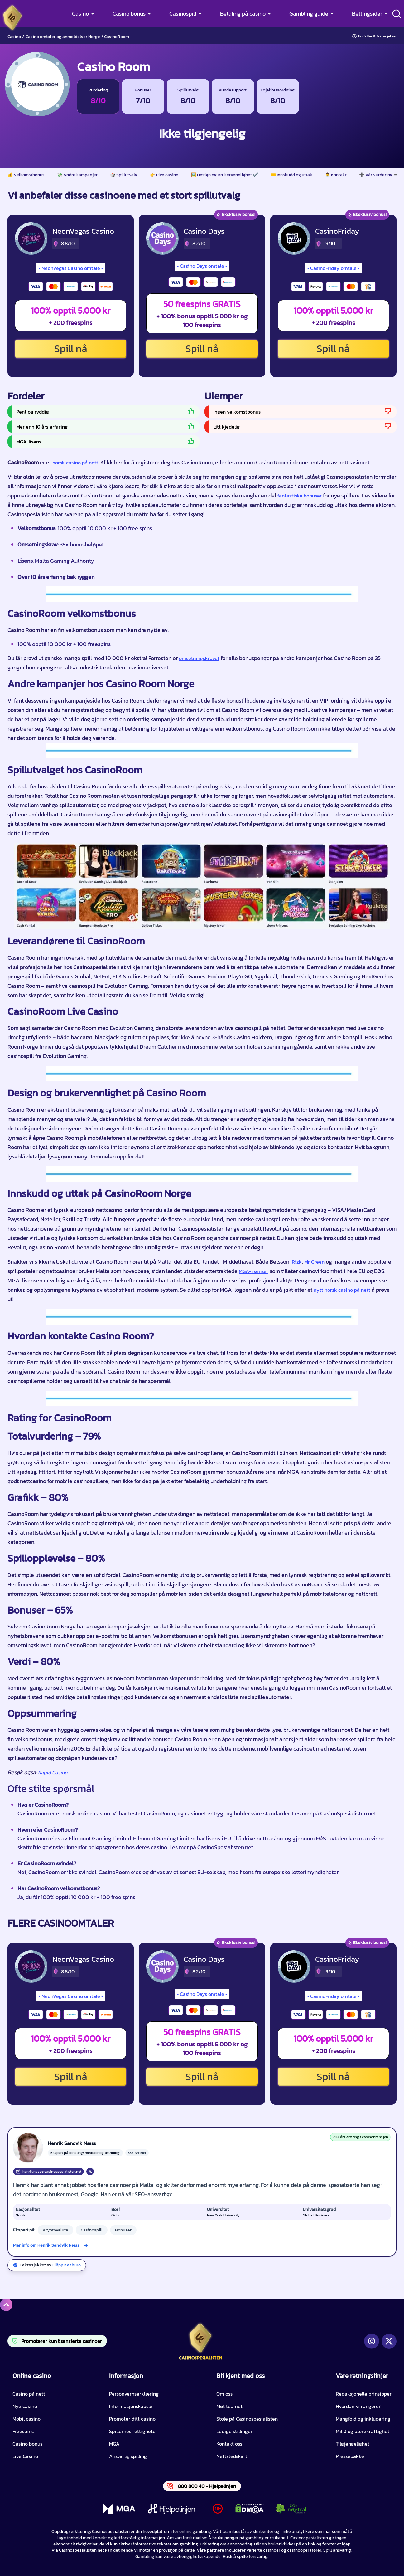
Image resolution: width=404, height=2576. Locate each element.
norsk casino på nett (75, 462)
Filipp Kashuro (66, 2265)
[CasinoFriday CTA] (294, 238)
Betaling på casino (243, 13)
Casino (80, 13)
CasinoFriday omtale (333, 268)
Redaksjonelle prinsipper (364, 2393)
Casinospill (182, 13)
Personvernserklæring (134, 2393)
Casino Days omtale (202, 266)
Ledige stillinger (234, 2431)
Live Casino (25, 2456)
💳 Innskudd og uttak (291, 175)
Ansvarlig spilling (128, 2456)
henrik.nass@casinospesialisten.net (48, 2171)
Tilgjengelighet (352, 2443)
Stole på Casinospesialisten (247, 2418)
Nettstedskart (231, 2456)
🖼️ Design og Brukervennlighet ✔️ (224, 175)
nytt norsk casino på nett (342, 1290)
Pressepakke (350, 2456)
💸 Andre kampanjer (77, 175)
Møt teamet (229, 2406)
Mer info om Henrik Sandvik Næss (46, 2245)
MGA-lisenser (253, 1271)
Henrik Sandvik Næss (72, 2143)
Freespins (23, 2431)
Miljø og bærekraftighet (362, 2431)
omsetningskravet (199, 658)
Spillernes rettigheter (133, 2431)
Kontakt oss (229, 2443)
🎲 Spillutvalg (123, 175)
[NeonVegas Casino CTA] (31, 238)
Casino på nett (28, 2393)
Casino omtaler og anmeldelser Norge (63, 36)
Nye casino (24, 2406)
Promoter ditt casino (132, 2418)
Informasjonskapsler (131, 2406)
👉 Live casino (164, 175)
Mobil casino (26, 2418)
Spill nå (70, 348)
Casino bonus (129, 13)
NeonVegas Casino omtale (70, 268)
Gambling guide (308, 13)
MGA (114, 2443)
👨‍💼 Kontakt (336, 175)
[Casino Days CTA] (162, 238)
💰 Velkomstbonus (26, 175)
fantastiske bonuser (299, 495)
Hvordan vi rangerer (358, 2406)
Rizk (297, 1262)
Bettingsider (367, 13)
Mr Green (314, 1262)
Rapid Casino (52, 1772)
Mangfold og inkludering (363, 2418)
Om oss (224, 2393)
